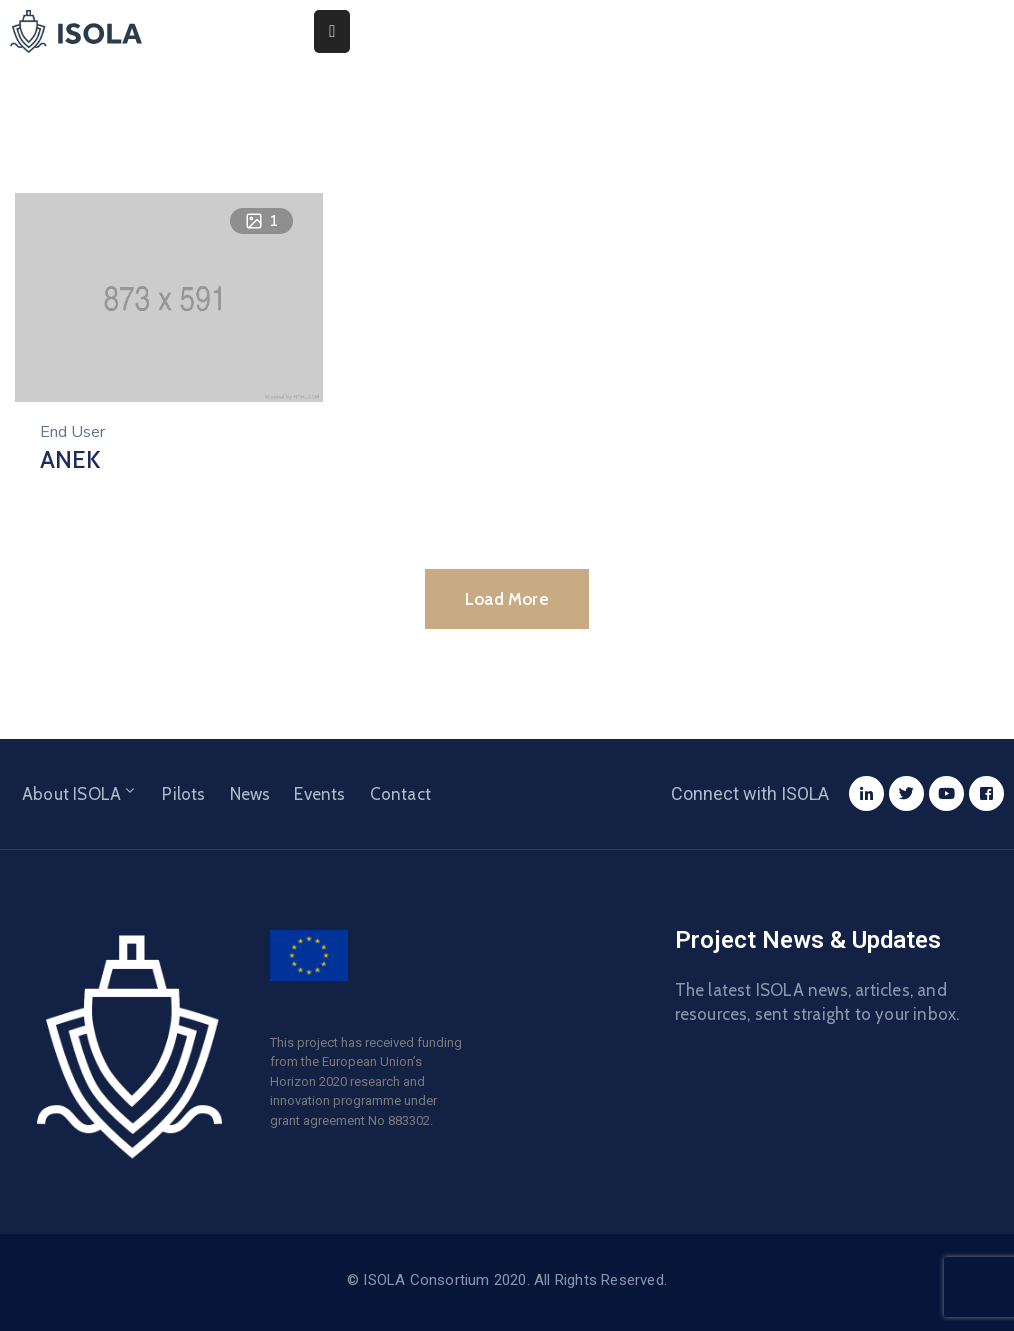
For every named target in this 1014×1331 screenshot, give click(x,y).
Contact (400, 794)
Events (319, 794)
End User (72, 432)
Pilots (183, 794)
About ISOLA (80, 794)
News (250, 794)
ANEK (70, 459)
